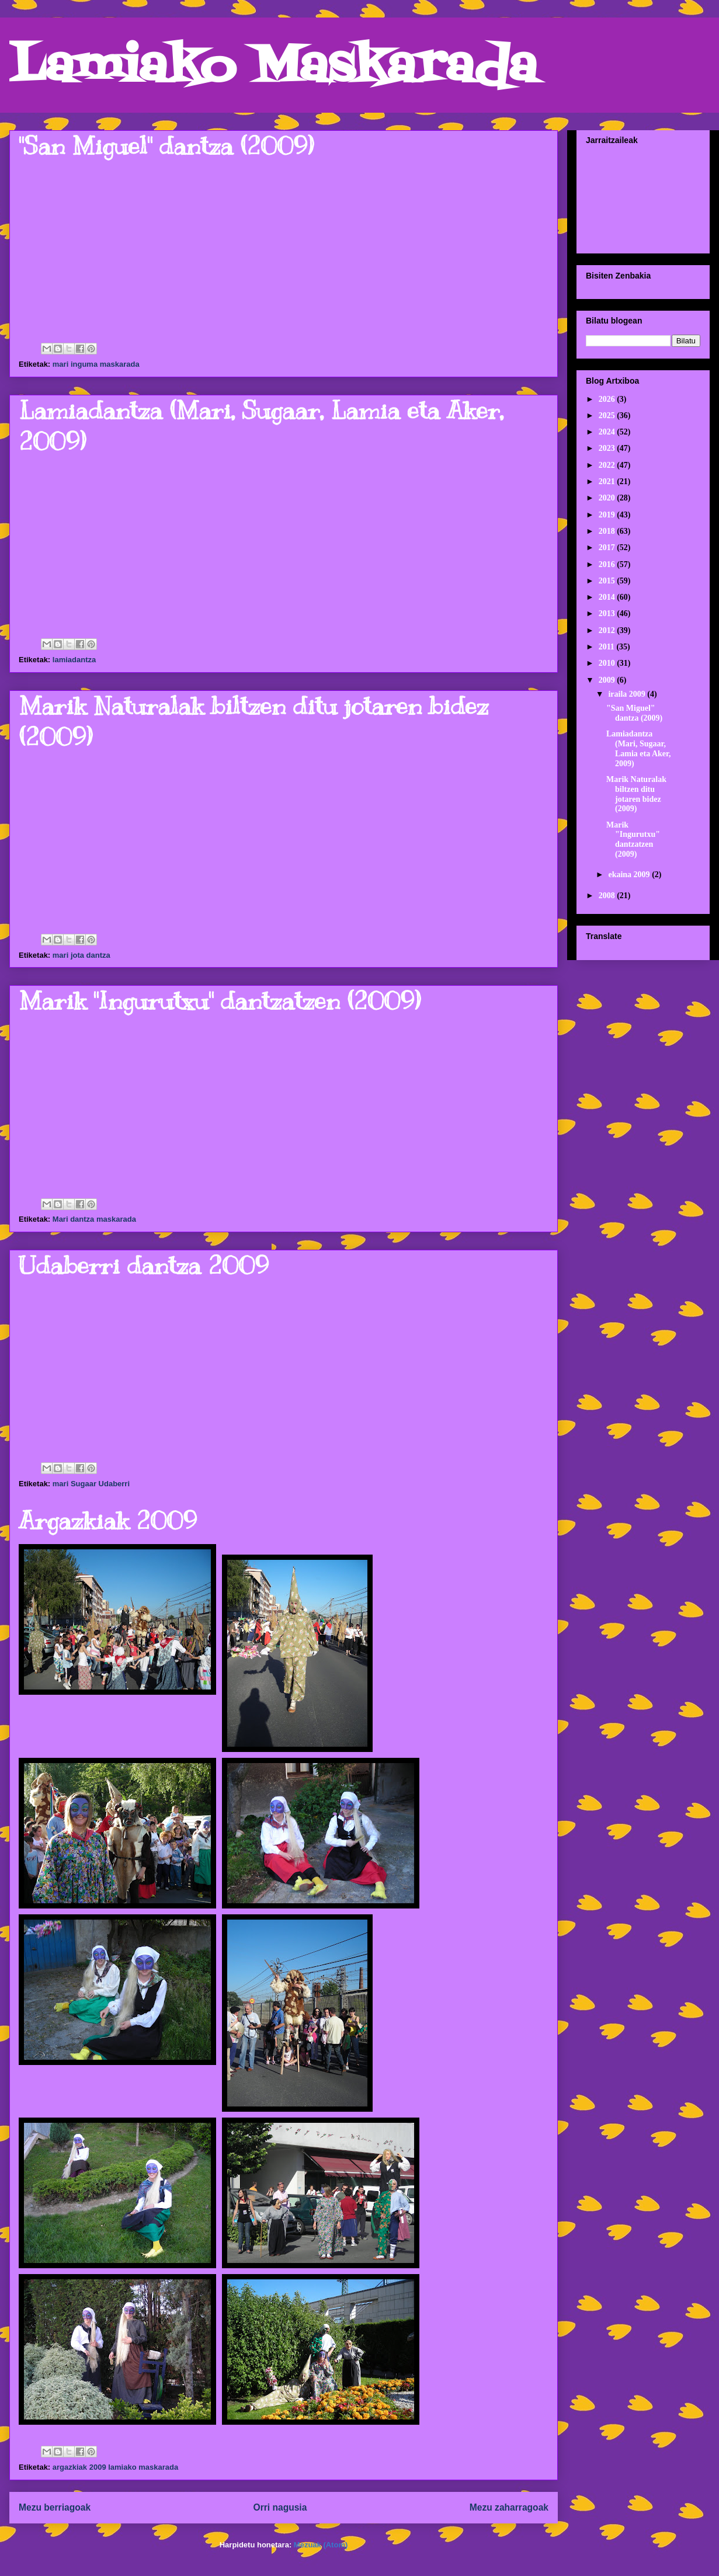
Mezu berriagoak (55, 2507)
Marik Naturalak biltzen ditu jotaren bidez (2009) (636, 794)
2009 (608, 680)
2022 (608, 465)
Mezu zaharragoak (509, 2507)
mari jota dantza (81, 955)
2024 (608, 431)
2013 (608, 613)
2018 (608, 531)
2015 (608, 580)
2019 (608, 514)
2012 (608, 630)
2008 (608, 895)
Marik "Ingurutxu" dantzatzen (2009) (220, 1001)
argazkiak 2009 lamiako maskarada (115, 2467)
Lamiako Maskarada (273, 68)
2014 (608, 597)
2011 (608, 646)
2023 (608, 448)
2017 (608, 547)
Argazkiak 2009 (108, 1521)
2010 (608, 663)
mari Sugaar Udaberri (91, 1483)
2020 (608, 497)
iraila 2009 (627, 694)
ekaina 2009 (630, 874)
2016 (608, 564)
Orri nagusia (280, 2507)
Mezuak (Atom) (321, 2544)
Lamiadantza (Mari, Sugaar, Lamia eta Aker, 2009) (638, 748)
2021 (608, 481)
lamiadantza (74, 659)
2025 (608, 415)
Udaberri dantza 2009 (144, 1265)
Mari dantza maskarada (94, 1219)
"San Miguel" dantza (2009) (166, 146)
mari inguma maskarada (96, 364)
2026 (608, 399)
